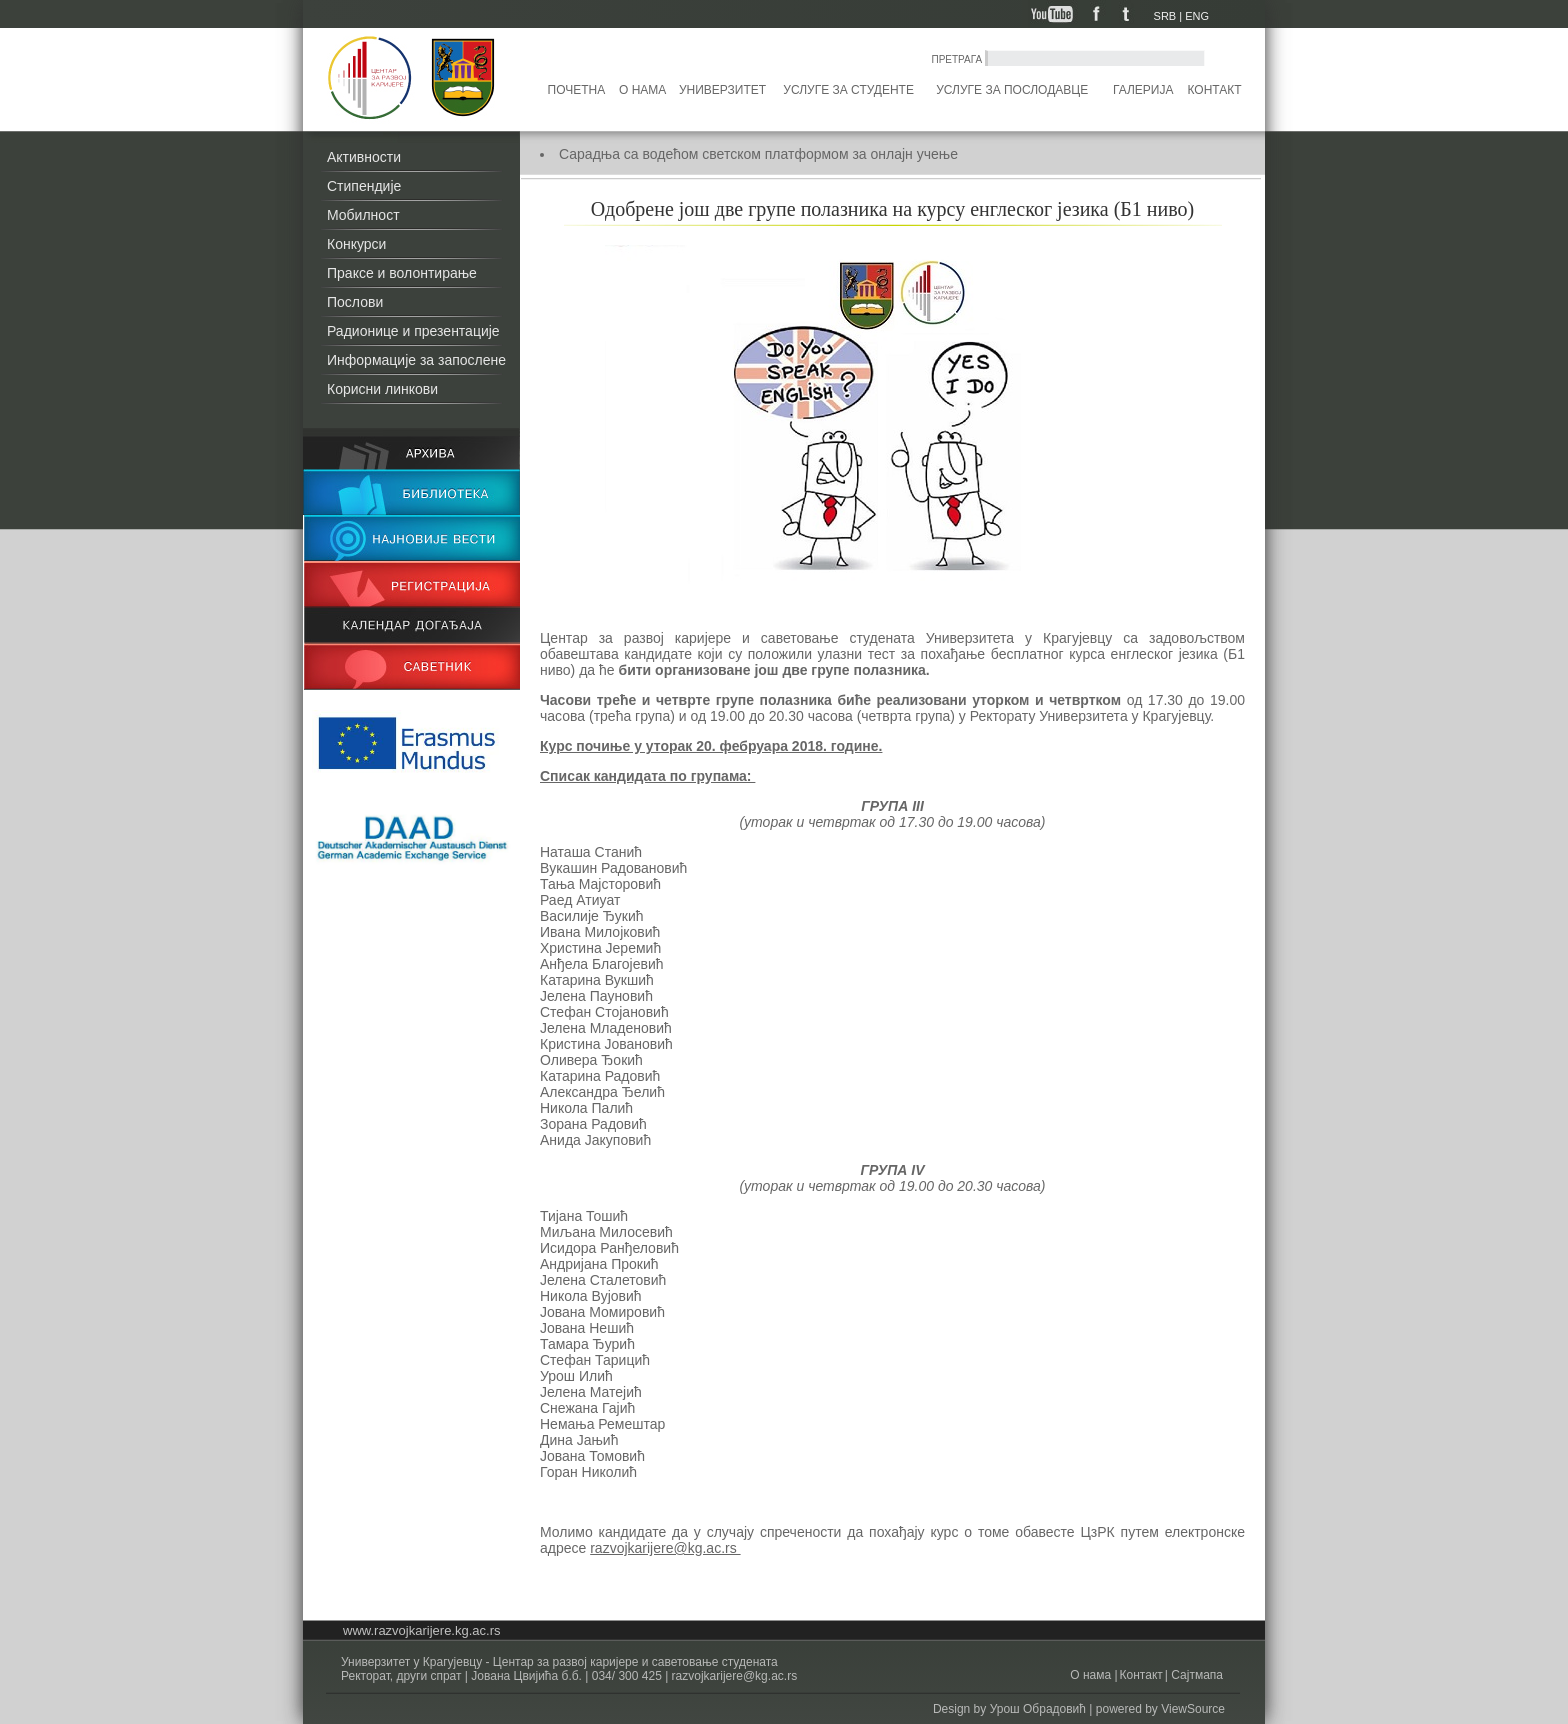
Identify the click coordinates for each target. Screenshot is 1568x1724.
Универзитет (722, 90)
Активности (364, 157)
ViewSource (1193, 1709)
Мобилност (363, 215)
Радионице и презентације (413, 331)
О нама (642, 90)
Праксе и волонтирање (402, 273)
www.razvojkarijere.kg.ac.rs (422, 1630)
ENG (1197, 16)
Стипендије (364, 186)
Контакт (1215, 90)
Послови (355, 302)
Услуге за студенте (848, 90)
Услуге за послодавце (1012, 90)
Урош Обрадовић (1038, 1709)
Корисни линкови (382, 389)
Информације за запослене (416, 360)
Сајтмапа (1195, 1675)
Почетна (577, 90)
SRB (1165, 16)
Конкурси (356, 244)
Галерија (1143, 90)
